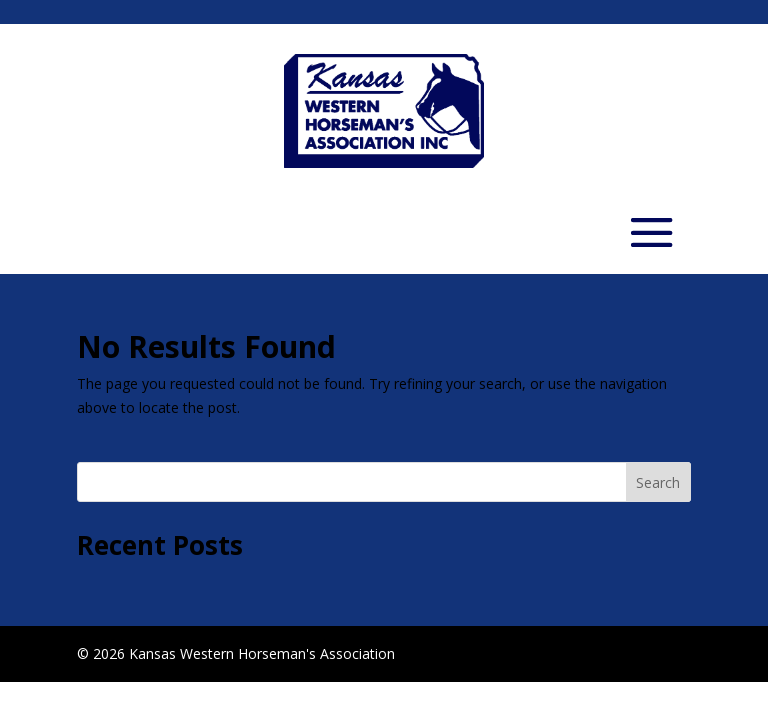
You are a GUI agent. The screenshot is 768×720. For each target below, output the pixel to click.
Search (658, 482)
